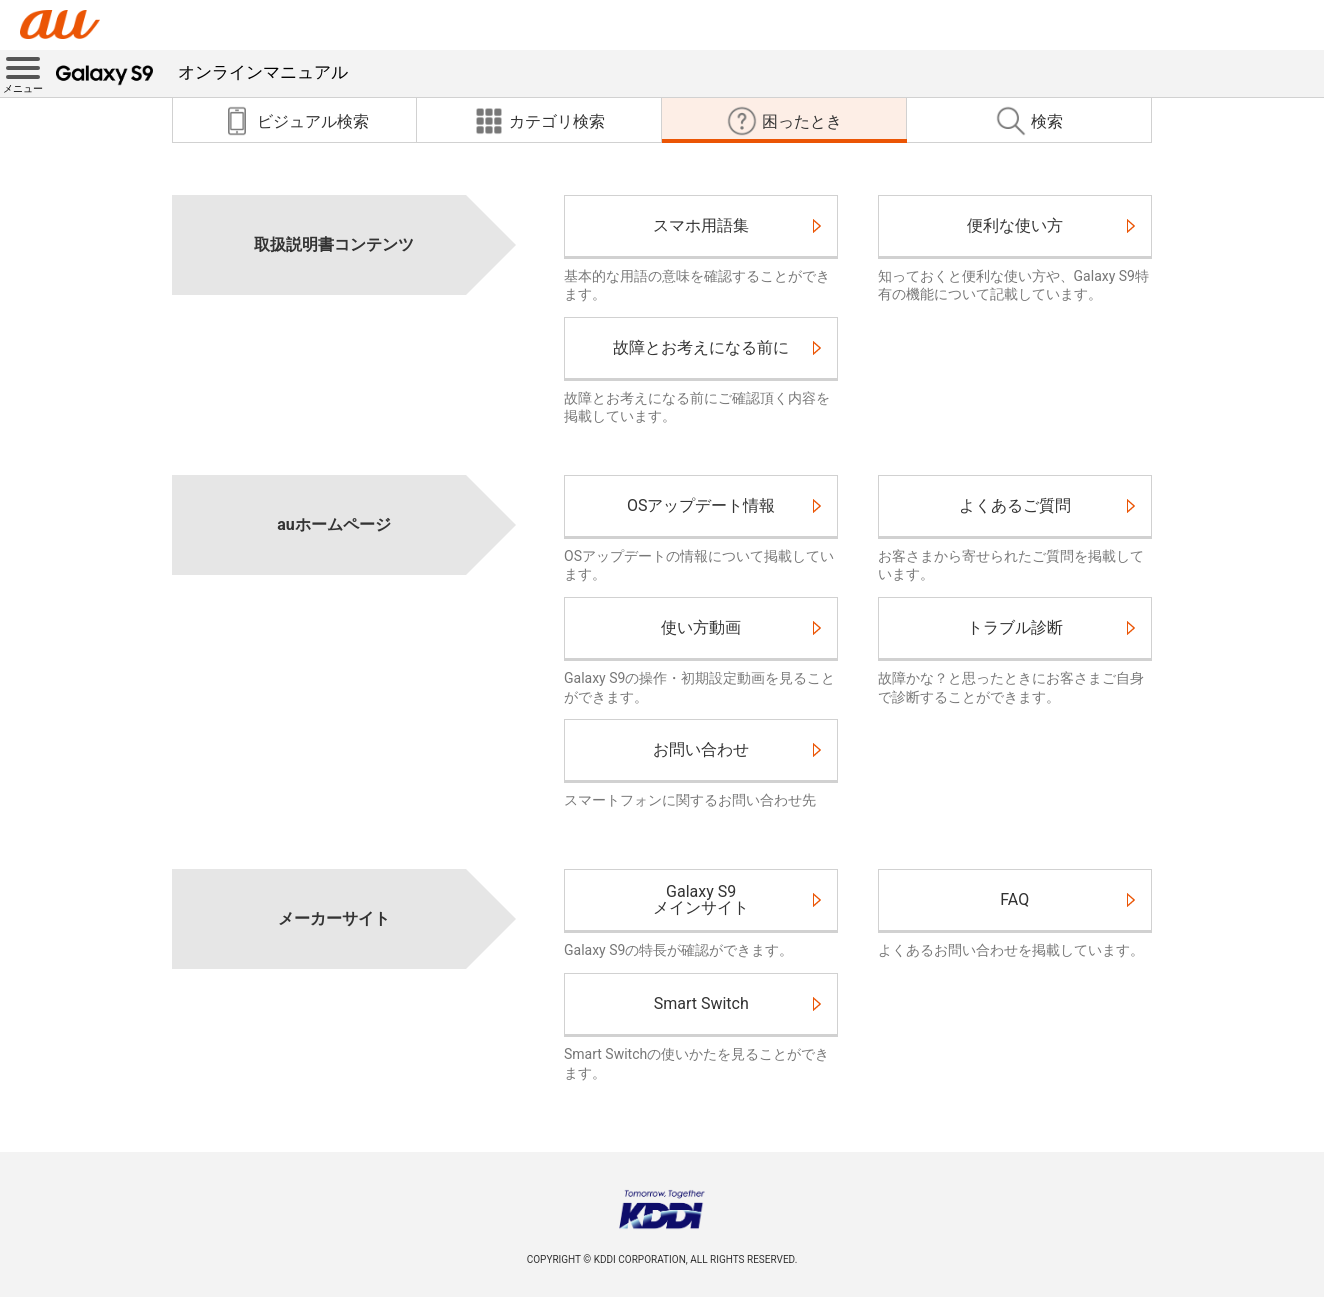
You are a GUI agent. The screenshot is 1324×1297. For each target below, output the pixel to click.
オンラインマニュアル (202, 72)
